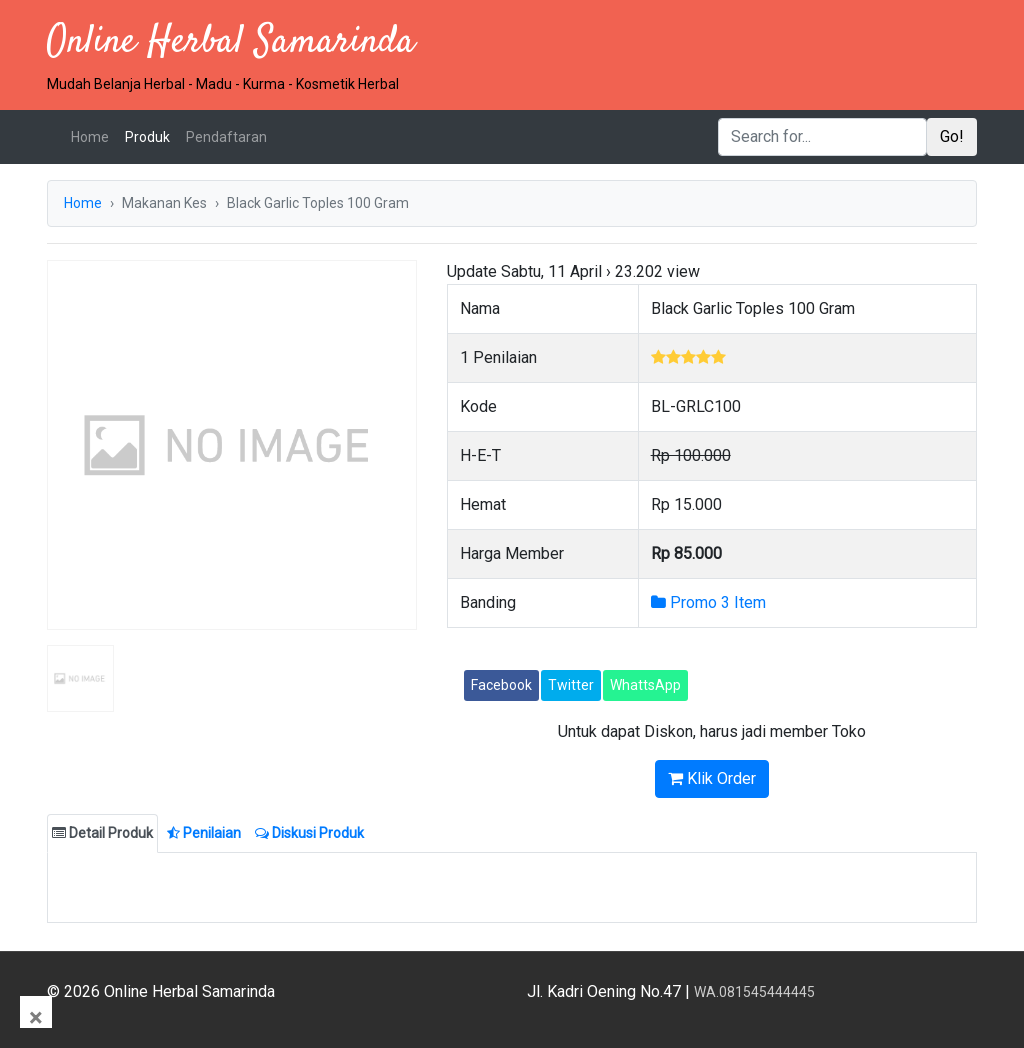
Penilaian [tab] (204, 833)
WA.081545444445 (754, 992)
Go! (952, 136)
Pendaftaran (226, 137)
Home (94, 135)
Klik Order (712, 778)
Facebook (501, 685)
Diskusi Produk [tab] (309, 833)
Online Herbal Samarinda (231, 42)
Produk (147, 137)
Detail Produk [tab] (102, 833)
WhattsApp (645, 685)
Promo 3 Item (708, 602)
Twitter (571, 685)
